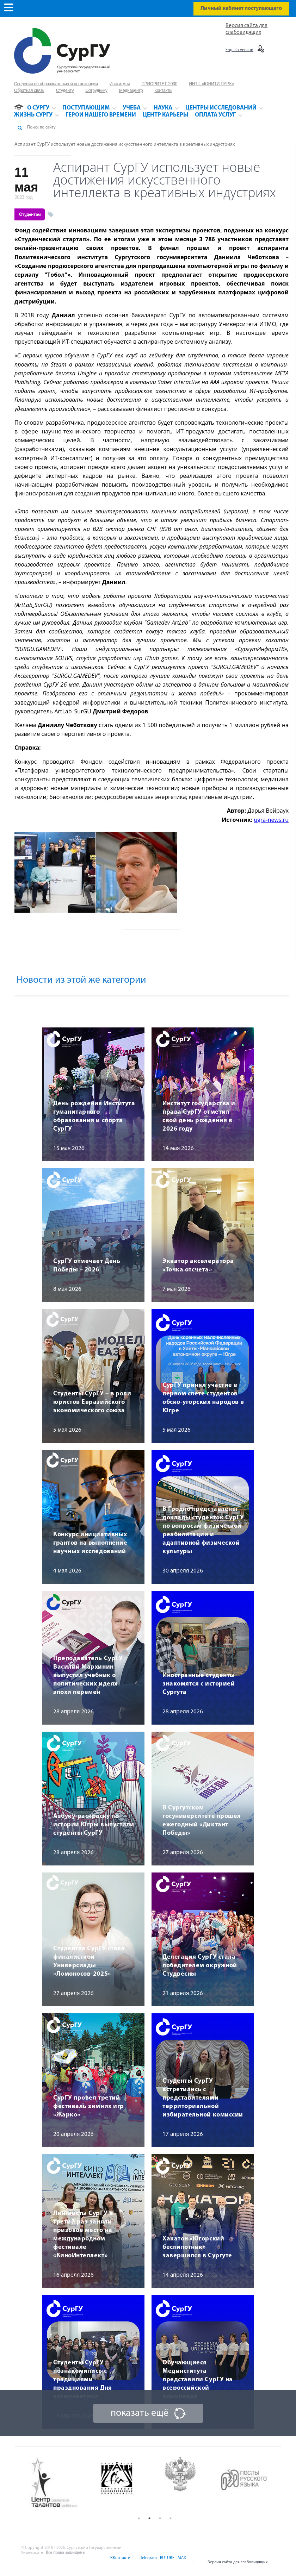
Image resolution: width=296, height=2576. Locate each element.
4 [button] (170, 2518)
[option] (60, 2483)
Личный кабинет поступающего (241, 8)
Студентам (30, 214)
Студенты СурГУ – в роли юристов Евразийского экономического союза (92, 1402)
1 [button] (138, 2518)
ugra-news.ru (271, 820)
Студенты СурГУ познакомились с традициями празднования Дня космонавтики (82, 2379)
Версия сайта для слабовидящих (238, 2562)
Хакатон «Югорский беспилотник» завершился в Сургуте (197, 2247)
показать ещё (139, 2413)
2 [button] (149, 2518)
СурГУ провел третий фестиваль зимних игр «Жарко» (88, 2106)
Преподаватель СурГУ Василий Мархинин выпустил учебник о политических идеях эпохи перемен (88, 1675)
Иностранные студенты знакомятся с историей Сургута (198, 1684)
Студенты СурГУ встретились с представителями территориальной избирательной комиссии (202, 2098)
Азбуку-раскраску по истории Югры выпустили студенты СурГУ (93, 1825)
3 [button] (160, 2518)
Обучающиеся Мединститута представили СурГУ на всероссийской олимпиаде (197, 2379)
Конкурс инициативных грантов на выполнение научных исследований (90, 1543)
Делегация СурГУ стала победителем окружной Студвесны (199, 1965)
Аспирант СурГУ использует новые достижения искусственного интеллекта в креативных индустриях (124, 144)
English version (239, 50)
